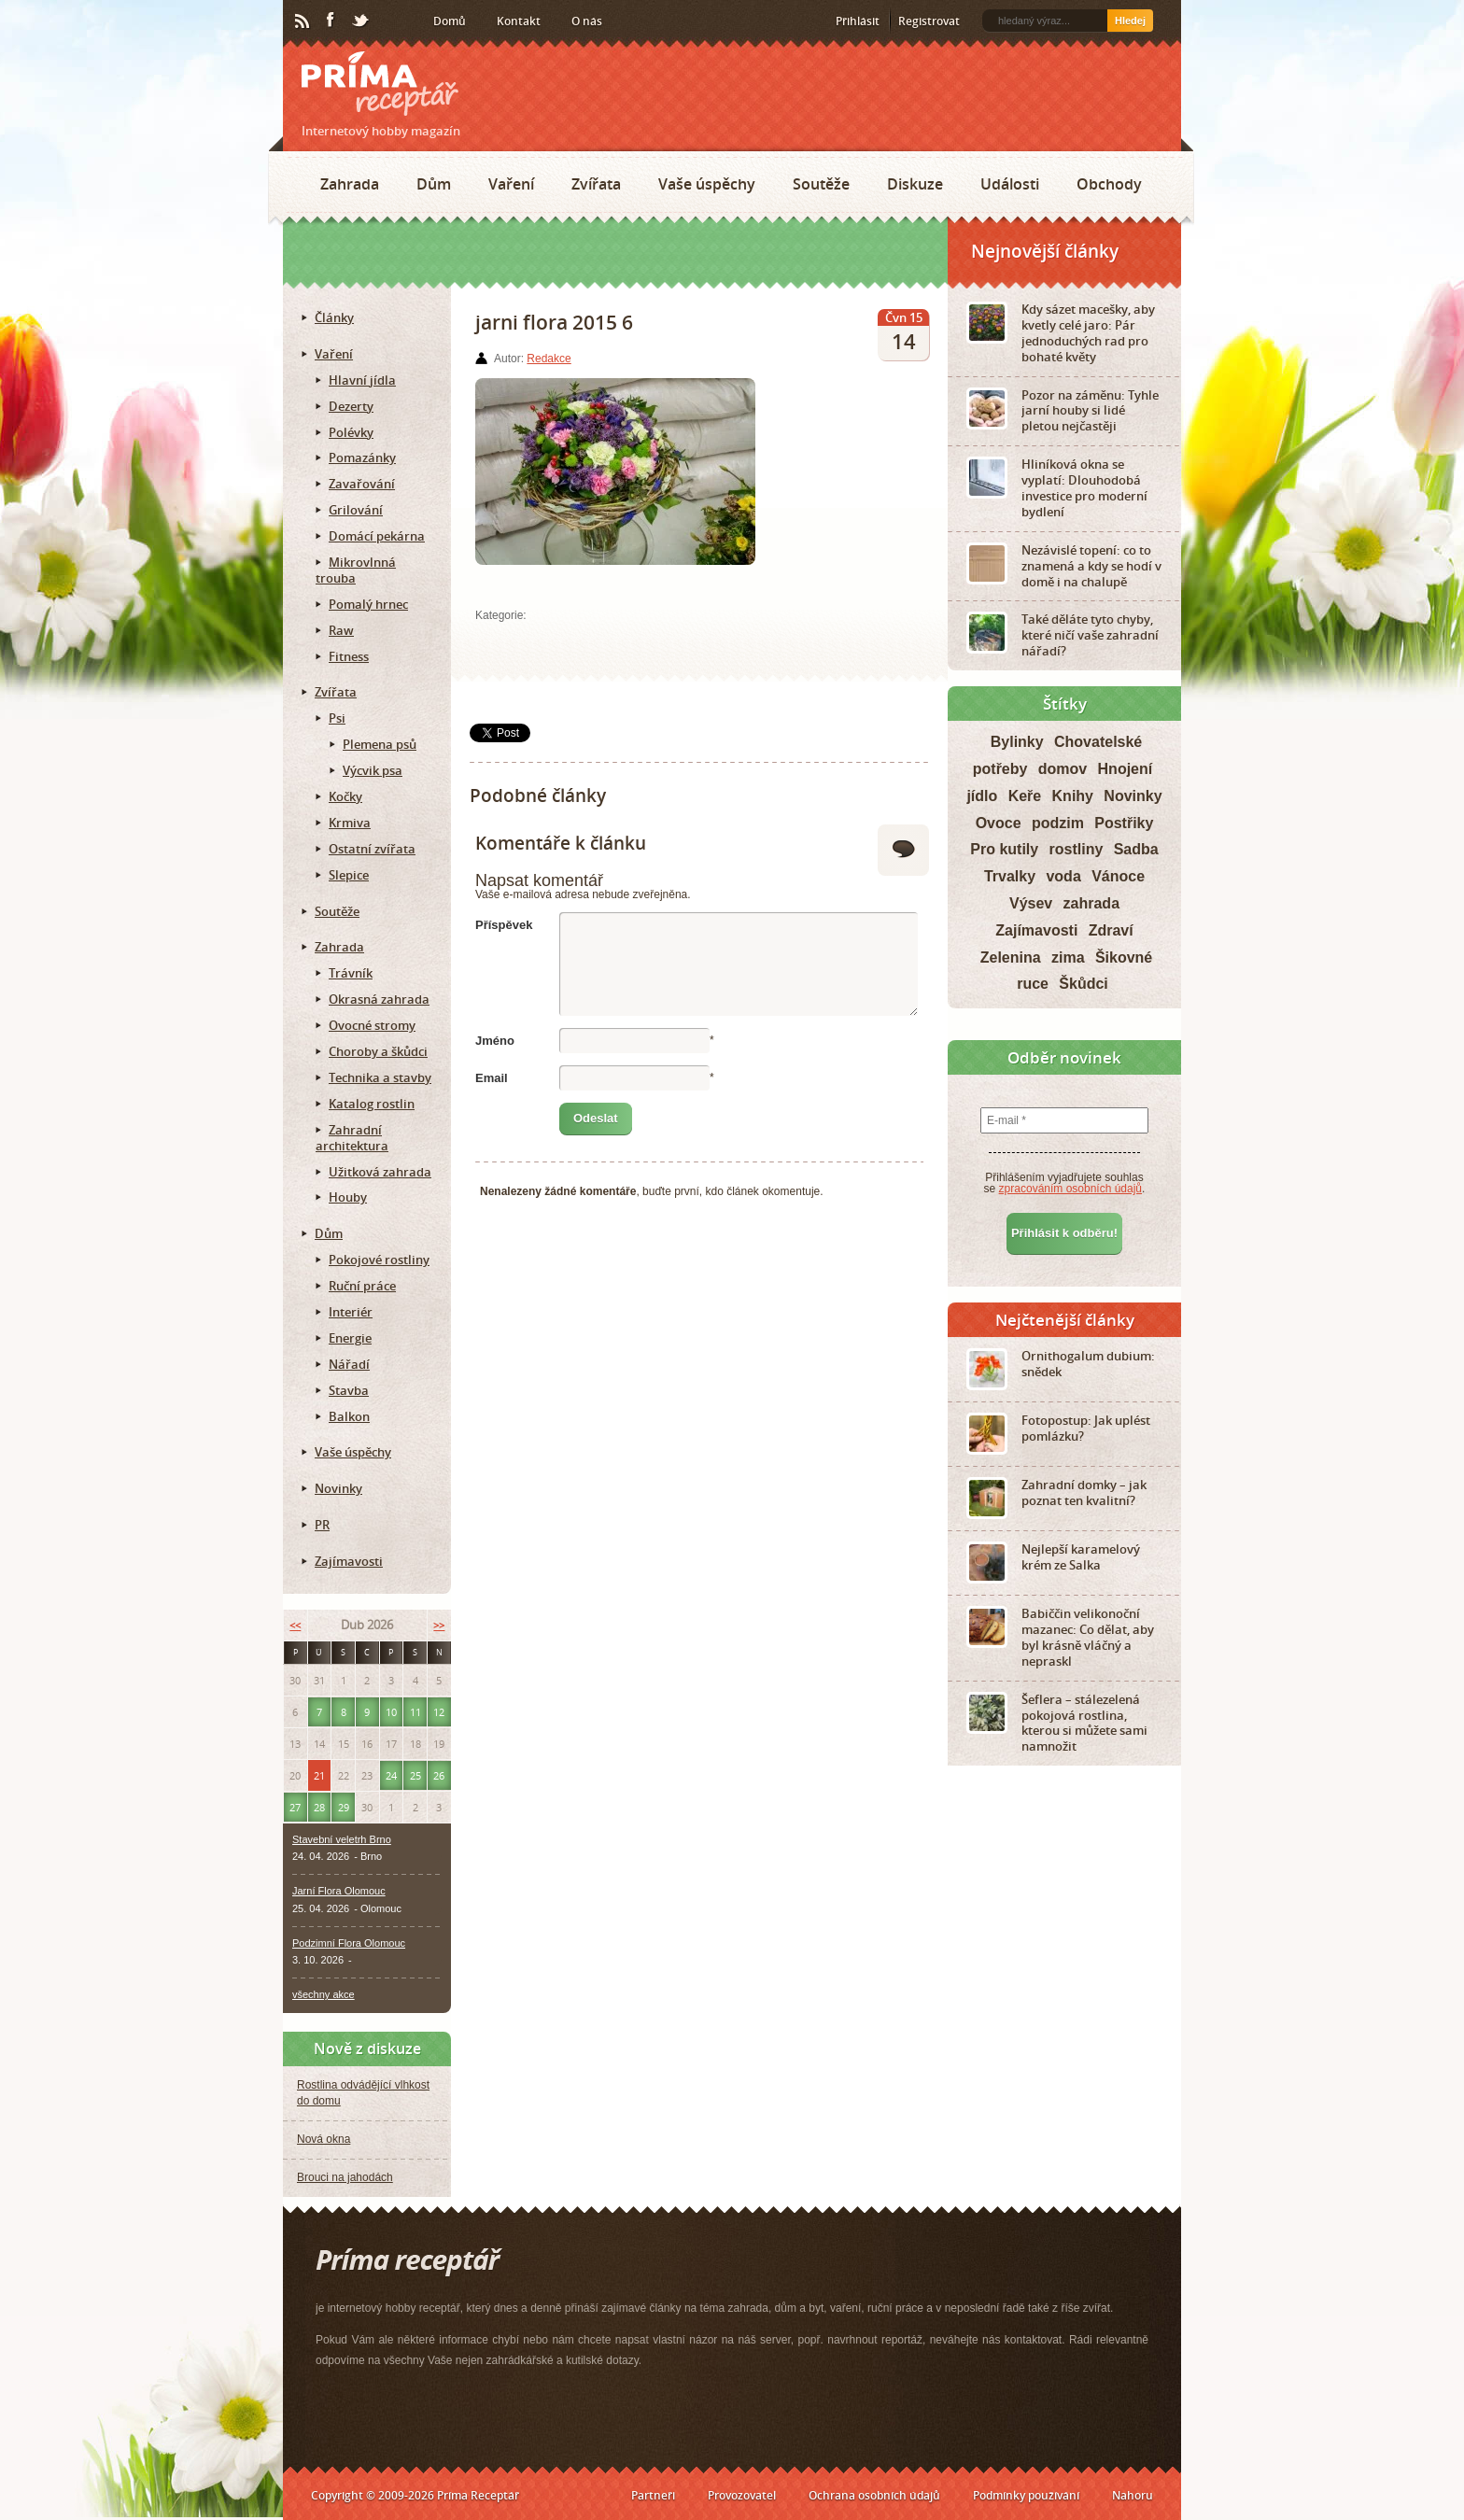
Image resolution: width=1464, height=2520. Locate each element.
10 (391, 1712)
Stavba (349, 1390)
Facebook (331, 20)
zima (1068, 957)
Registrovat (929, 21)
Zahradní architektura (352, 1137)
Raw (341, 630)
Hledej (1130, 20)
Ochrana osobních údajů (874, 2495)
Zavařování (362, 483)
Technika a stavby (380, 1077)
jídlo (981, 796)
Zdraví (1111, 930)
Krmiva (350, 822)
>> (438, 1625)
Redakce (548, 358)
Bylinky (1017, 742)
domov (1062, 769)
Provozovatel (742, 2495)
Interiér (351, 1311)
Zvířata (596, 184)
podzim (1058, 823)
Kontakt (519, 21)
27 (295, 1807)
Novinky (338, 1488)
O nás (586, 21)
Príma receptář (380, 83)
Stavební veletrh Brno (341, 1839)
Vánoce (1118, 876)
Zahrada (349, 184)
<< (295, 1625)
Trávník (351, 972)
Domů (449, 21)
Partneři (653, 2495)
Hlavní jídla (362, 380)
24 (391, 1775)
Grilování (356, 509)
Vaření (511, 184)
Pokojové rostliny (379, 1259)
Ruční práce (362, 1285)
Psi (337, 718)
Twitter (361, 21)
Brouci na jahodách (345, 2177)
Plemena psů (379, 744)
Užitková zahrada (380, 1171)
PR (322, 1524)
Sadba (1136, 849)
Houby (348, 1197)
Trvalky (1009, 876)
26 (438, 1775)
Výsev (1030, 903)
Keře (1025, 796)
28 (319, 1807)
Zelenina (1010, 957)
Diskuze (915, 184)
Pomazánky (362, 457)
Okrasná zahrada (379, 999)
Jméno (494, 1041)
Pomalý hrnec (368, 604)
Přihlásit (858, 21)
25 (415, 1775)
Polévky (351, 432)
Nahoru (1132, 2495)
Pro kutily (1004, 849)
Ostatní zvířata (372, 848)
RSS (303, 21)
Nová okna (323, 2139)
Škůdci (1083, 984)
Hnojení (1125, 769)
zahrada (1091, 903)
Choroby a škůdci (378, 1051)
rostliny (1076, 849)
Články (334, 317)
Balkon (349, 1416)
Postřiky (1123, 823)
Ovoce (998, 823)
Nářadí (349, 1364)
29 (343, 1807)
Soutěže (821, 184)
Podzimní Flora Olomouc (348, 1943)
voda (1063, 876)
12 (438, 1712)
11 (415, 1712)
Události (1009, 184)
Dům (433, 184)
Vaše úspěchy (706, 184)
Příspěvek (503, 925)
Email (491, 1078)
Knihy (1072, 796)
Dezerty (351, 406)
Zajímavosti (349, 1561)
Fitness (349, 656)
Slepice (349, 874)
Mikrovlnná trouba (356, 570)
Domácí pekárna (377, 536)
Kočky (345, 796)
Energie (350, 1338)
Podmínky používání (1026, 2495)
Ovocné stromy (372, 1025)
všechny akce (323, 1994)
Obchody (1109, 184)
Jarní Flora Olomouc (339, 1890)
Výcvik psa (372, 770)
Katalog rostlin (372, 1103)
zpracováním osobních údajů (1070, 1188)
